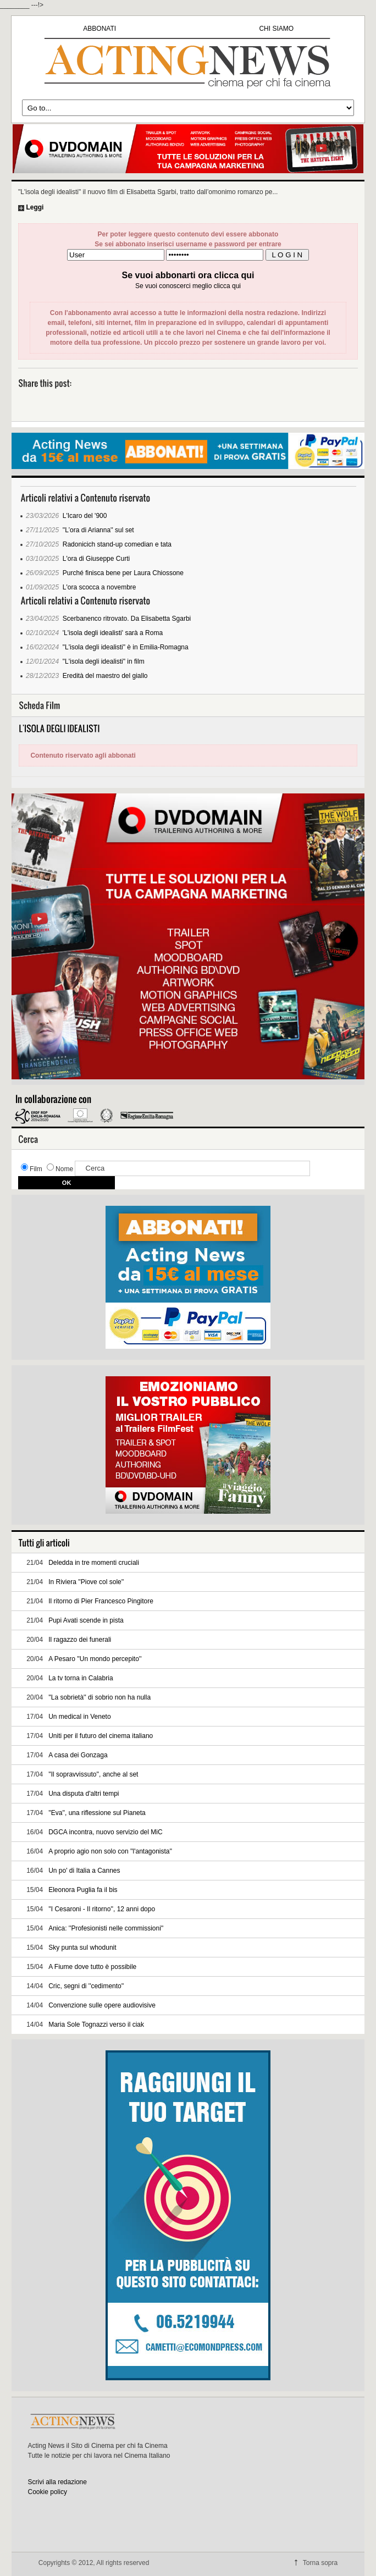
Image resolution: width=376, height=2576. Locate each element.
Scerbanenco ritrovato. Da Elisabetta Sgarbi (127, 618)
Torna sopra (320, 2563)
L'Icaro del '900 (85, 516)
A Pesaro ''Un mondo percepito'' (94, 1659)
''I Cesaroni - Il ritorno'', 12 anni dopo (101, 1909)
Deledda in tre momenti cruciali (93, 1562)
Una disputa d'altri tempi (83, 1793)
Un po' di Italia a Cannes (84, 1870)
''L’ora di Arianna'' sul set (98, 530)
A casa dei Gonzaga (77, 1755)
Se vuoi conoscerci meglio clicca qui (188, 286)
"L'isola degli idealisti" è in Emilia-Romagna (126, 647)
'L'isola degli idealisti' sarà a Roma (113, 633)
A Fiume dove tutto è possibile (92, 1967)
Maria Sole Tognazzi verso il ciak (96, 2024)
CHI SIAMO (276, 28)
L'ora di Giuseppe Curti (96, 558)
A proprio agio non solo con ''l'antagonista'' (110, 1851)
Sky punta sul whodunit (82, 1947)
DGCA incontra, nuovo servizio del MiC (105, 1832)
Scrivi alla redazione (57, 2482)
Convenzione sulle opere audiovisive (102, 2005)
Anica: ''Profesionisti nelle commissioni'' (105, 1928)
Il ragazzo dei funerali (79, 1639)
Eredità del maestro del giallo (105, 676)
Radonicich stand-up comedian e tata (117, 544)
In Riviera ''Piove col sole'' (86, 1582)
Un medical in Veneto (79, 1716)
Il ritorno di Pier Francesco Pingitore (100, 1601)
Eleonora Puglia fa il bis (82, 1890)
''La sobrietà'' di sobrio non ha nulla (99, 1697)
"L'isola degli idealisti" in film (104, 661)
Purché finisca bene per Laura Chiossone (123, 573)
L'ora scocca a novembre (99, 587)
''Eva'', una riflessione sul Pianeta (97, 1813)
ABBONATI (99, 28)
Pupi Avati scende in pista (86, 1620)
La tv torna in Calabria (80, 1678)
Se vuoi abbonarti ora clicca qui (188, 275)
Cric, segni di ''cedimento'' (86, 1986)
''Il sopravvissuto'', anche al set (93, 1774)
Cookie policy (47, 2492)
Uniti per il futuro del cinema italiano (100, 1736)
